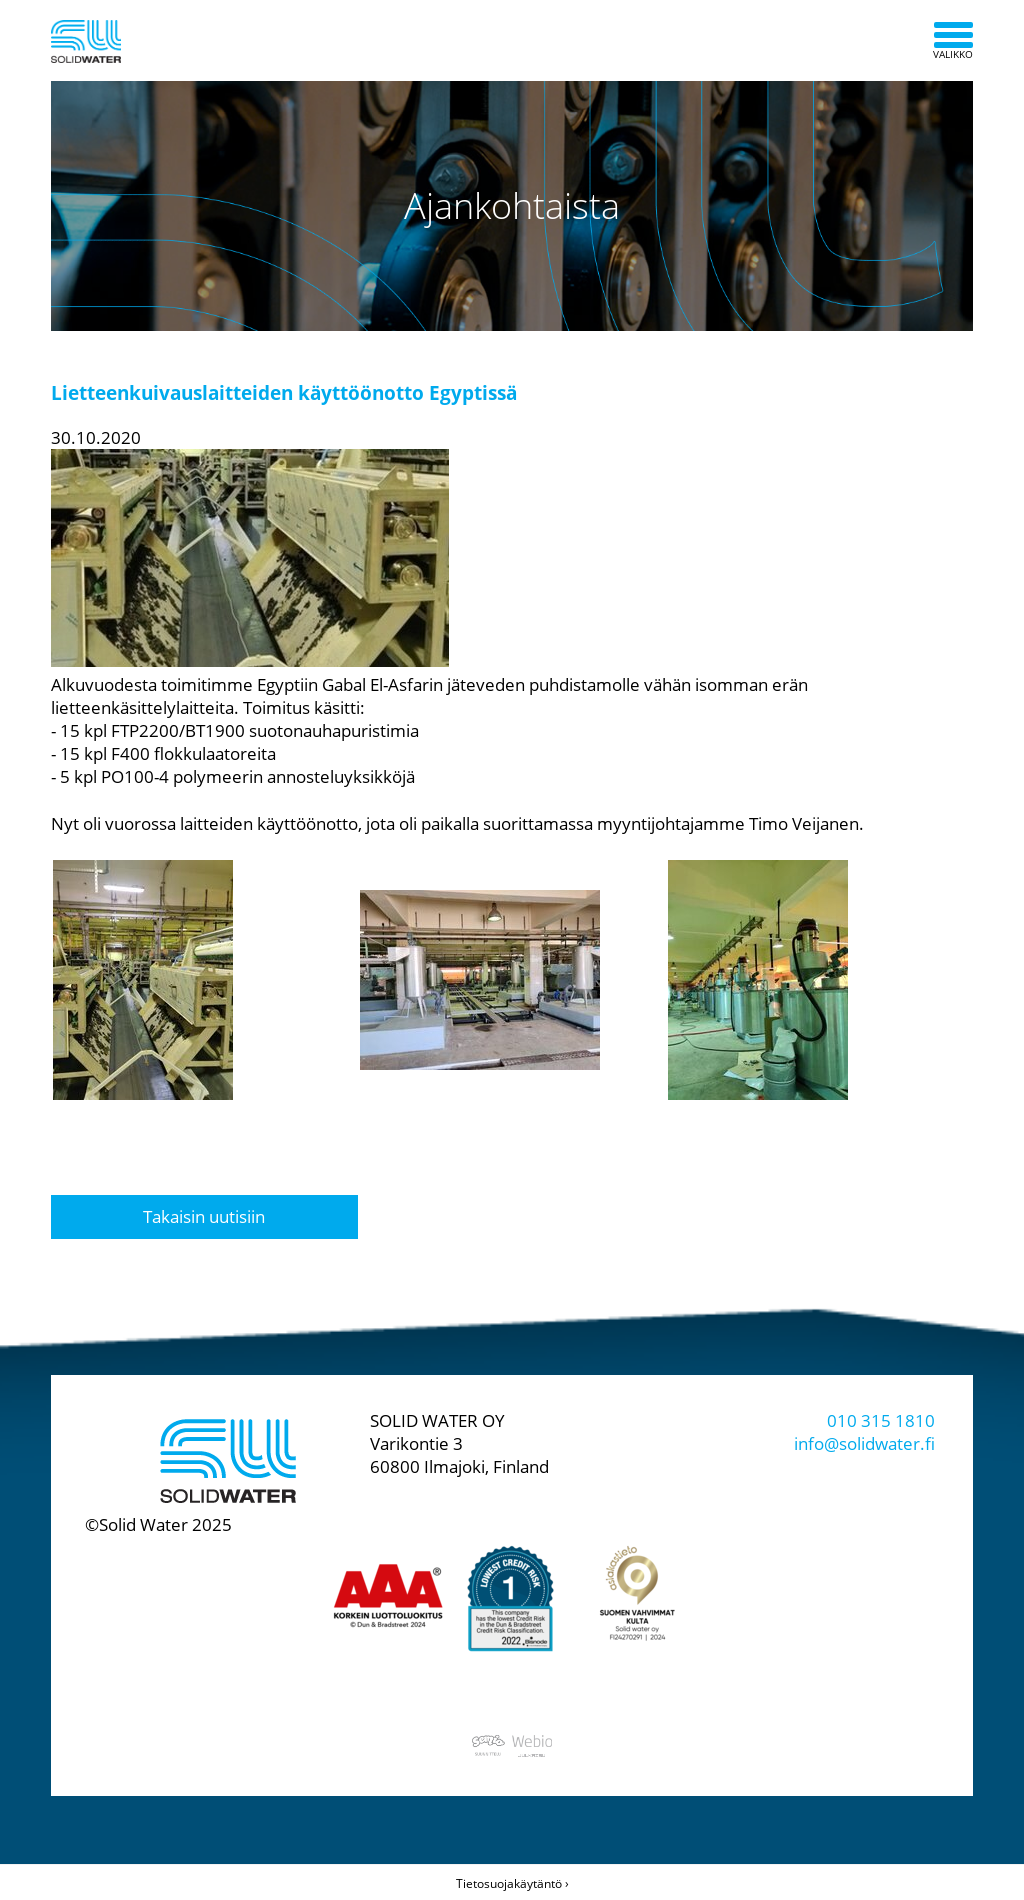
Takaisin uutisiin (204, 1216)
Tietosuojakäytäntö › (512, 1883)
